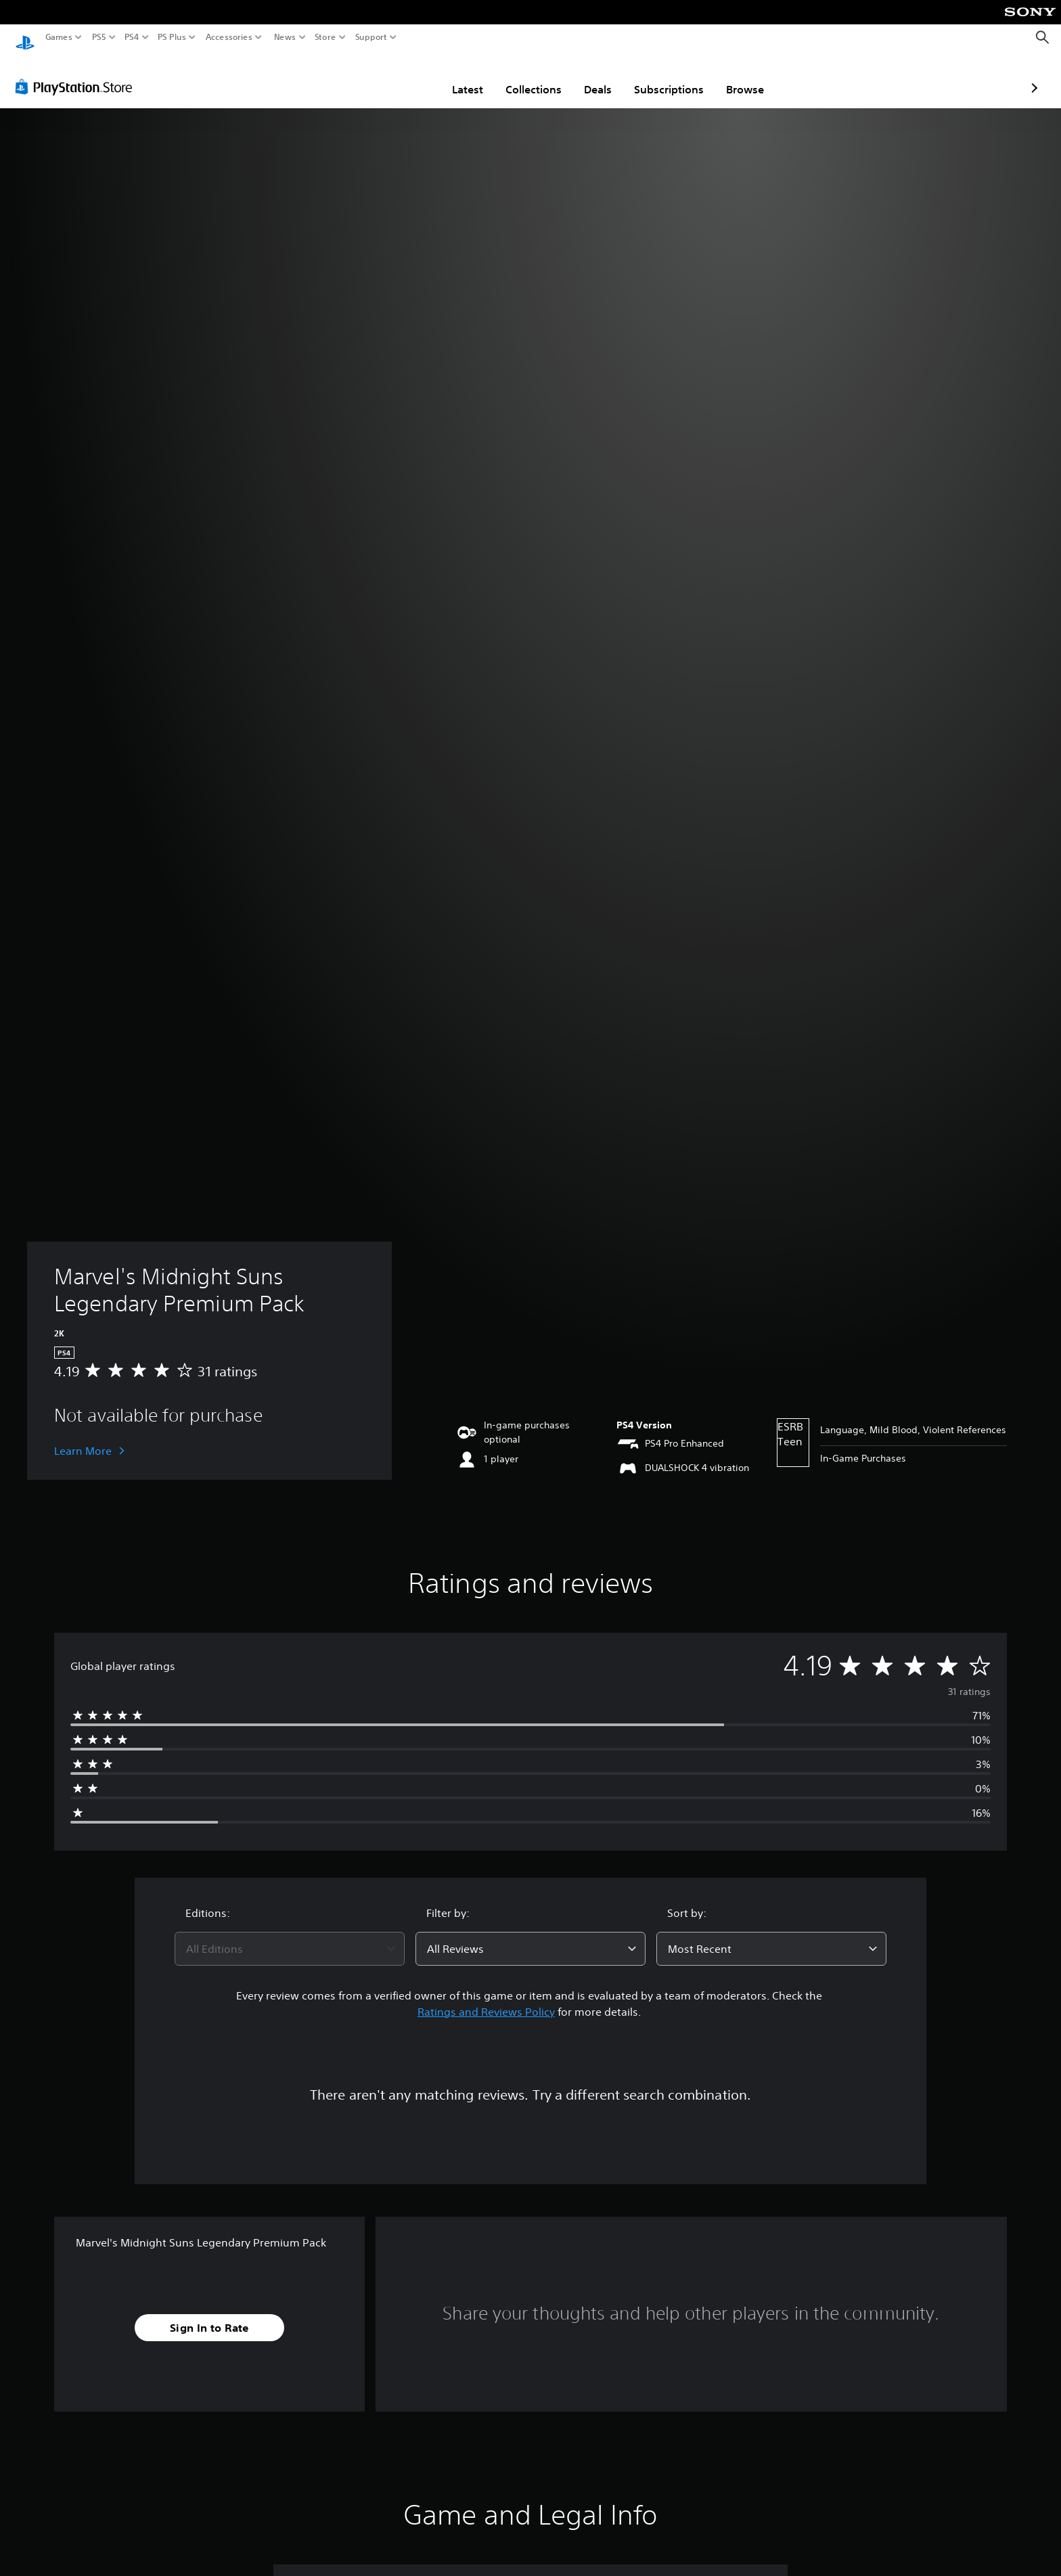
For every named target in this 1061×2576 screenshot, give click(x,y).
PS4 (132, 37)
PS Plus (172, 37)
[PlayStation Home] (25, 37)
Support (371, 37)
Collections (454, 76)
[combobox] (290, 1936)
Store (325, 37)
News (284, 37)
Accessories (229, 37)
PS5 (99, 37)
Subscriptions (590, 76)
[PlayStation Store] (77, 74)
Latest (388, 76)
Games (58, 37)
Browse (666, 76)
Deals (519, 76)
